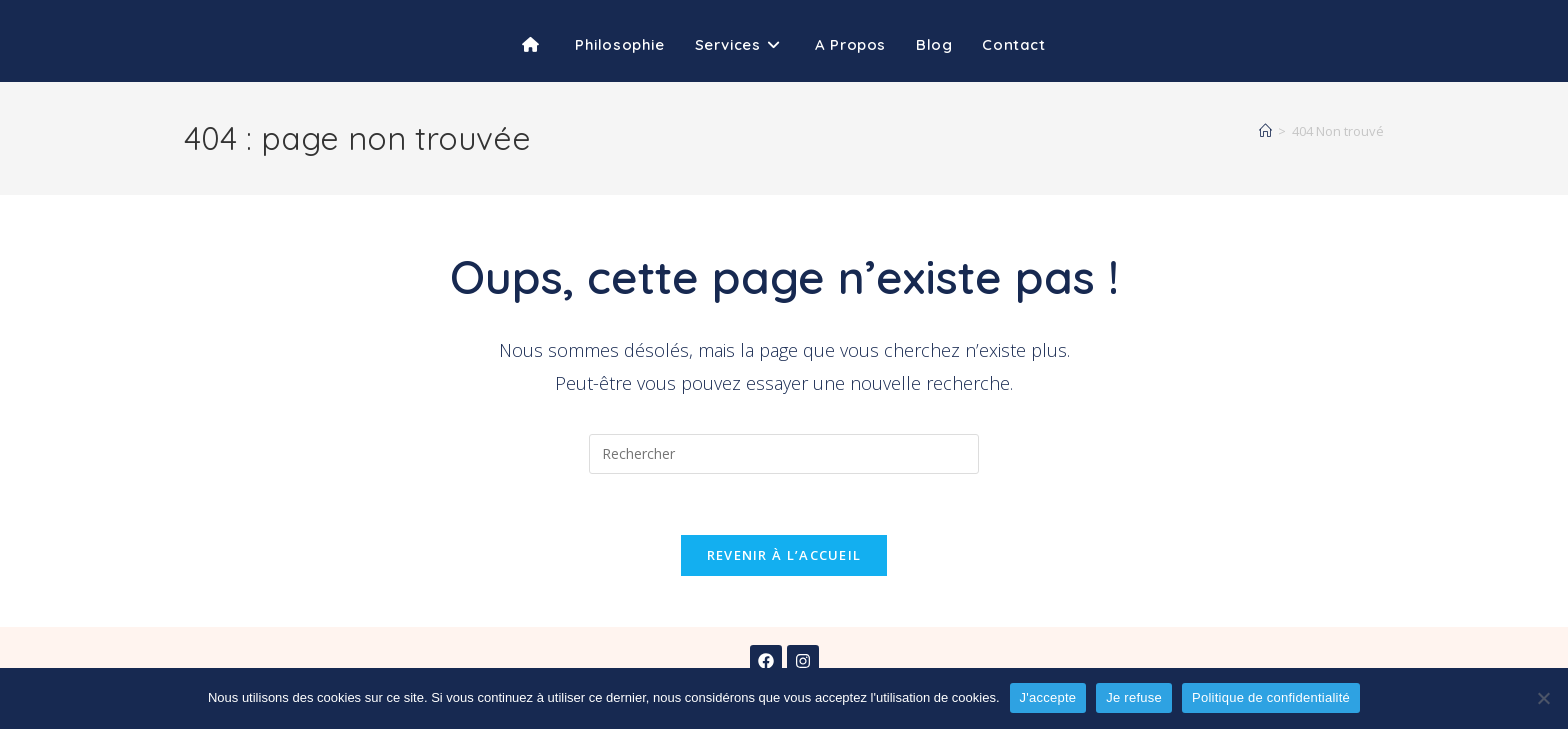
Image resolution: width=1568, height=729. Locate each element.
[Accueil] (1265, 131)
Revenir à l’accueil (784, 555)
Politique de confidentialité (1271, 697)
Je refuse (1134, 697)
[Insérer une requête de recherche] (784, 454)
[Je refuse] (1543, 698)
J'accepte (1048, 697)
